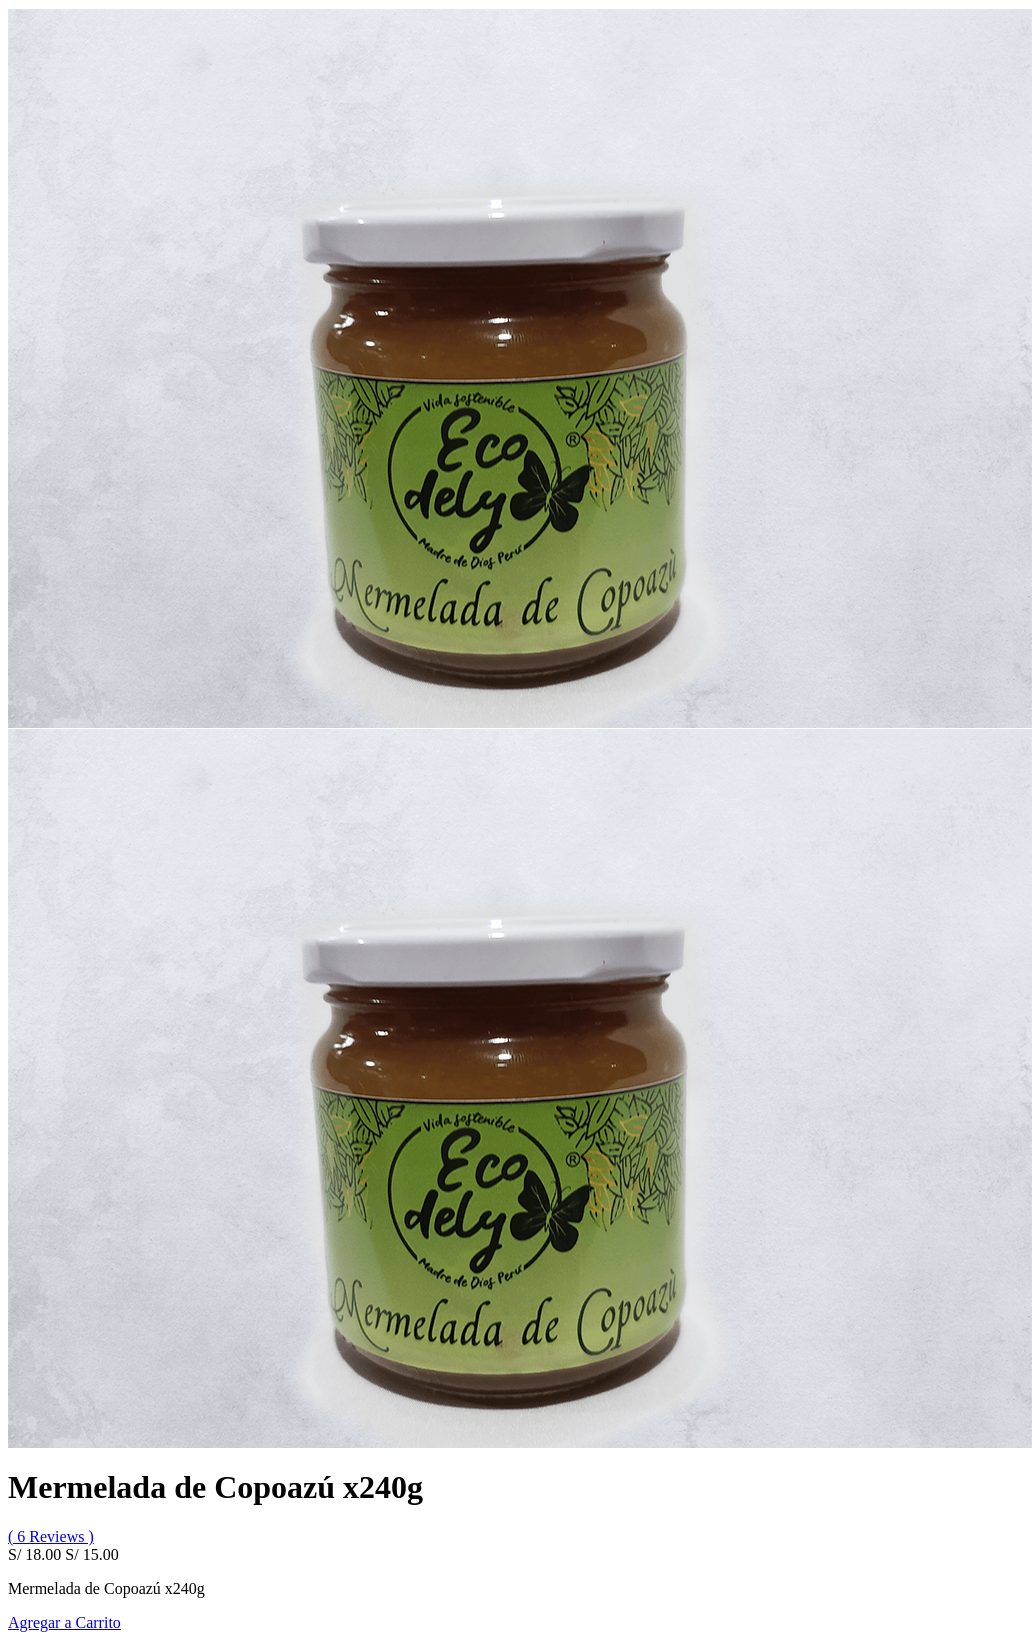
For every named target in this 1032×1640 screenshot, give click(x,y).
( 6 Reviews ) (51, 1536)
